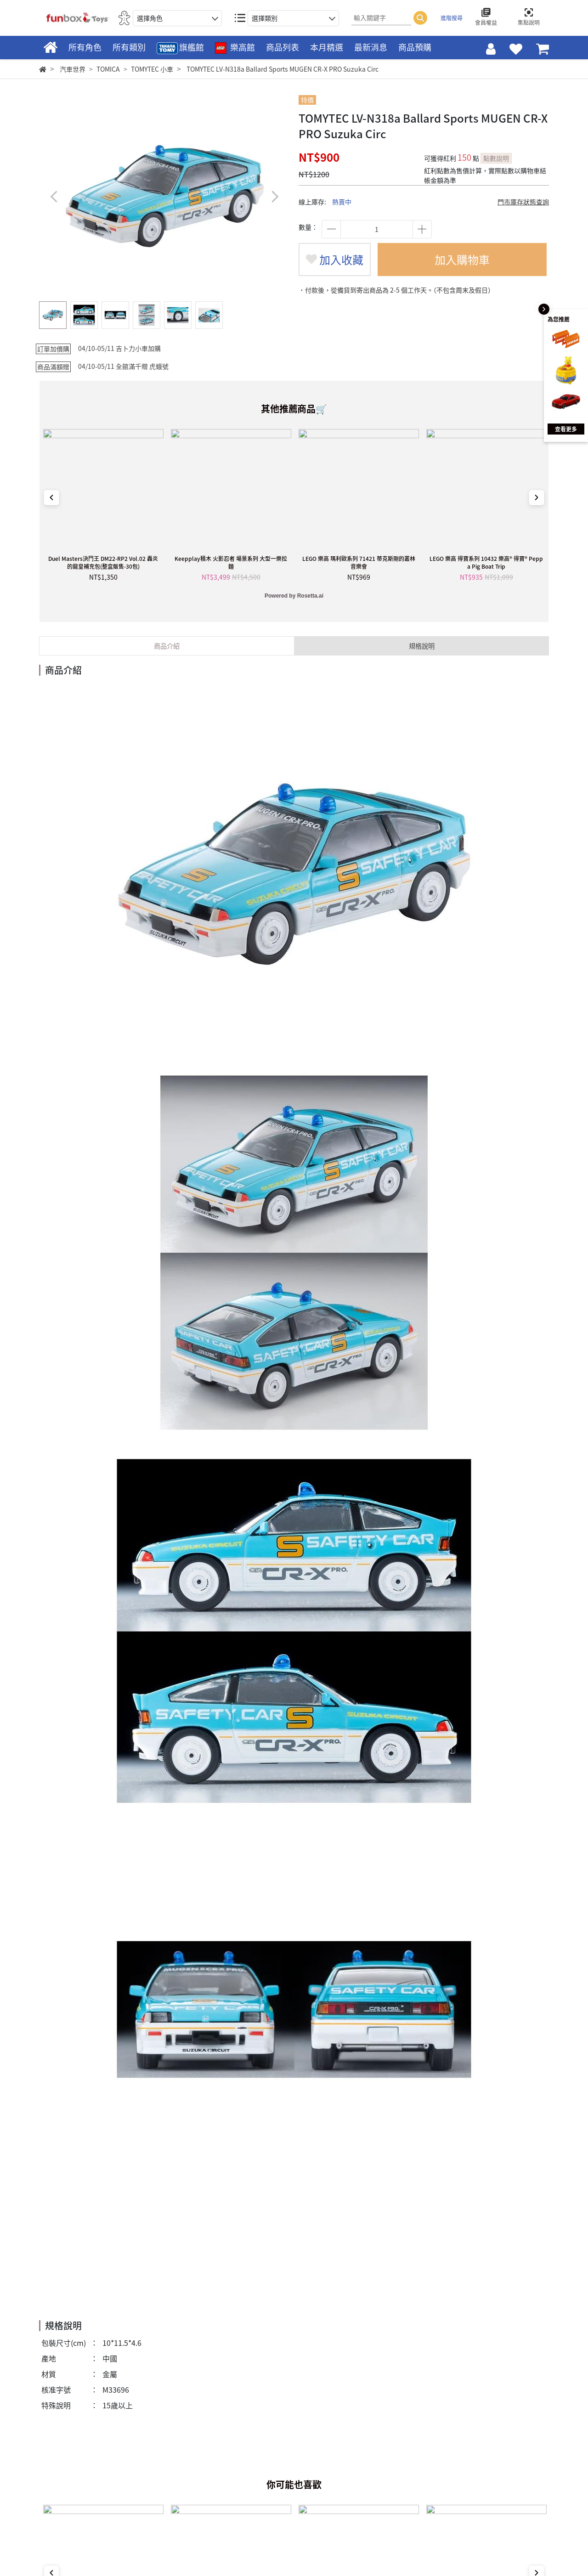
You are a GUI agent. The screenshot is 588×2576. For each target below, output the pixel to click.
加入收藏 (334, 259)
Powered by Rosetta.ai (294, 596)
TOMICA (108, 68)
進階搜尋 (452, 18)
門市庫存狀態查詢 (523, 201)
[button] (274, 196)
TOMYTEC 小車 (152, 68)
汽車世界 (72, 68)
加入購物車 (462, 259)
